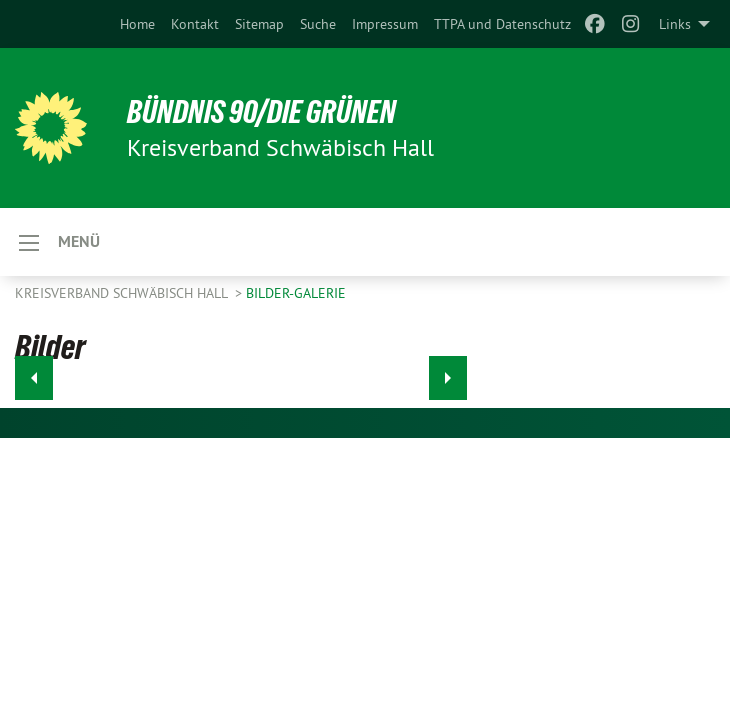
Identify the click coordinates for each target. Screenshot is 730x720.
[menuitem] (137, 24)
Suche (318, 24)
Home (137, 24)
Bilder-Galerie (296, 293)
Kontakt (195, 24)
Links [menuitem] (675, 24)
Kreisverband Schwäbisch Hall (123, 293)
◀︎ (34, 372)
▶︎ (448, 372)
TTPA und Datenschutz (502, 24)
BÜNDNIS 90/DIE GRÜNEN (261, 112)
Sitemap (259, 24)
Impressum (385, 24)
